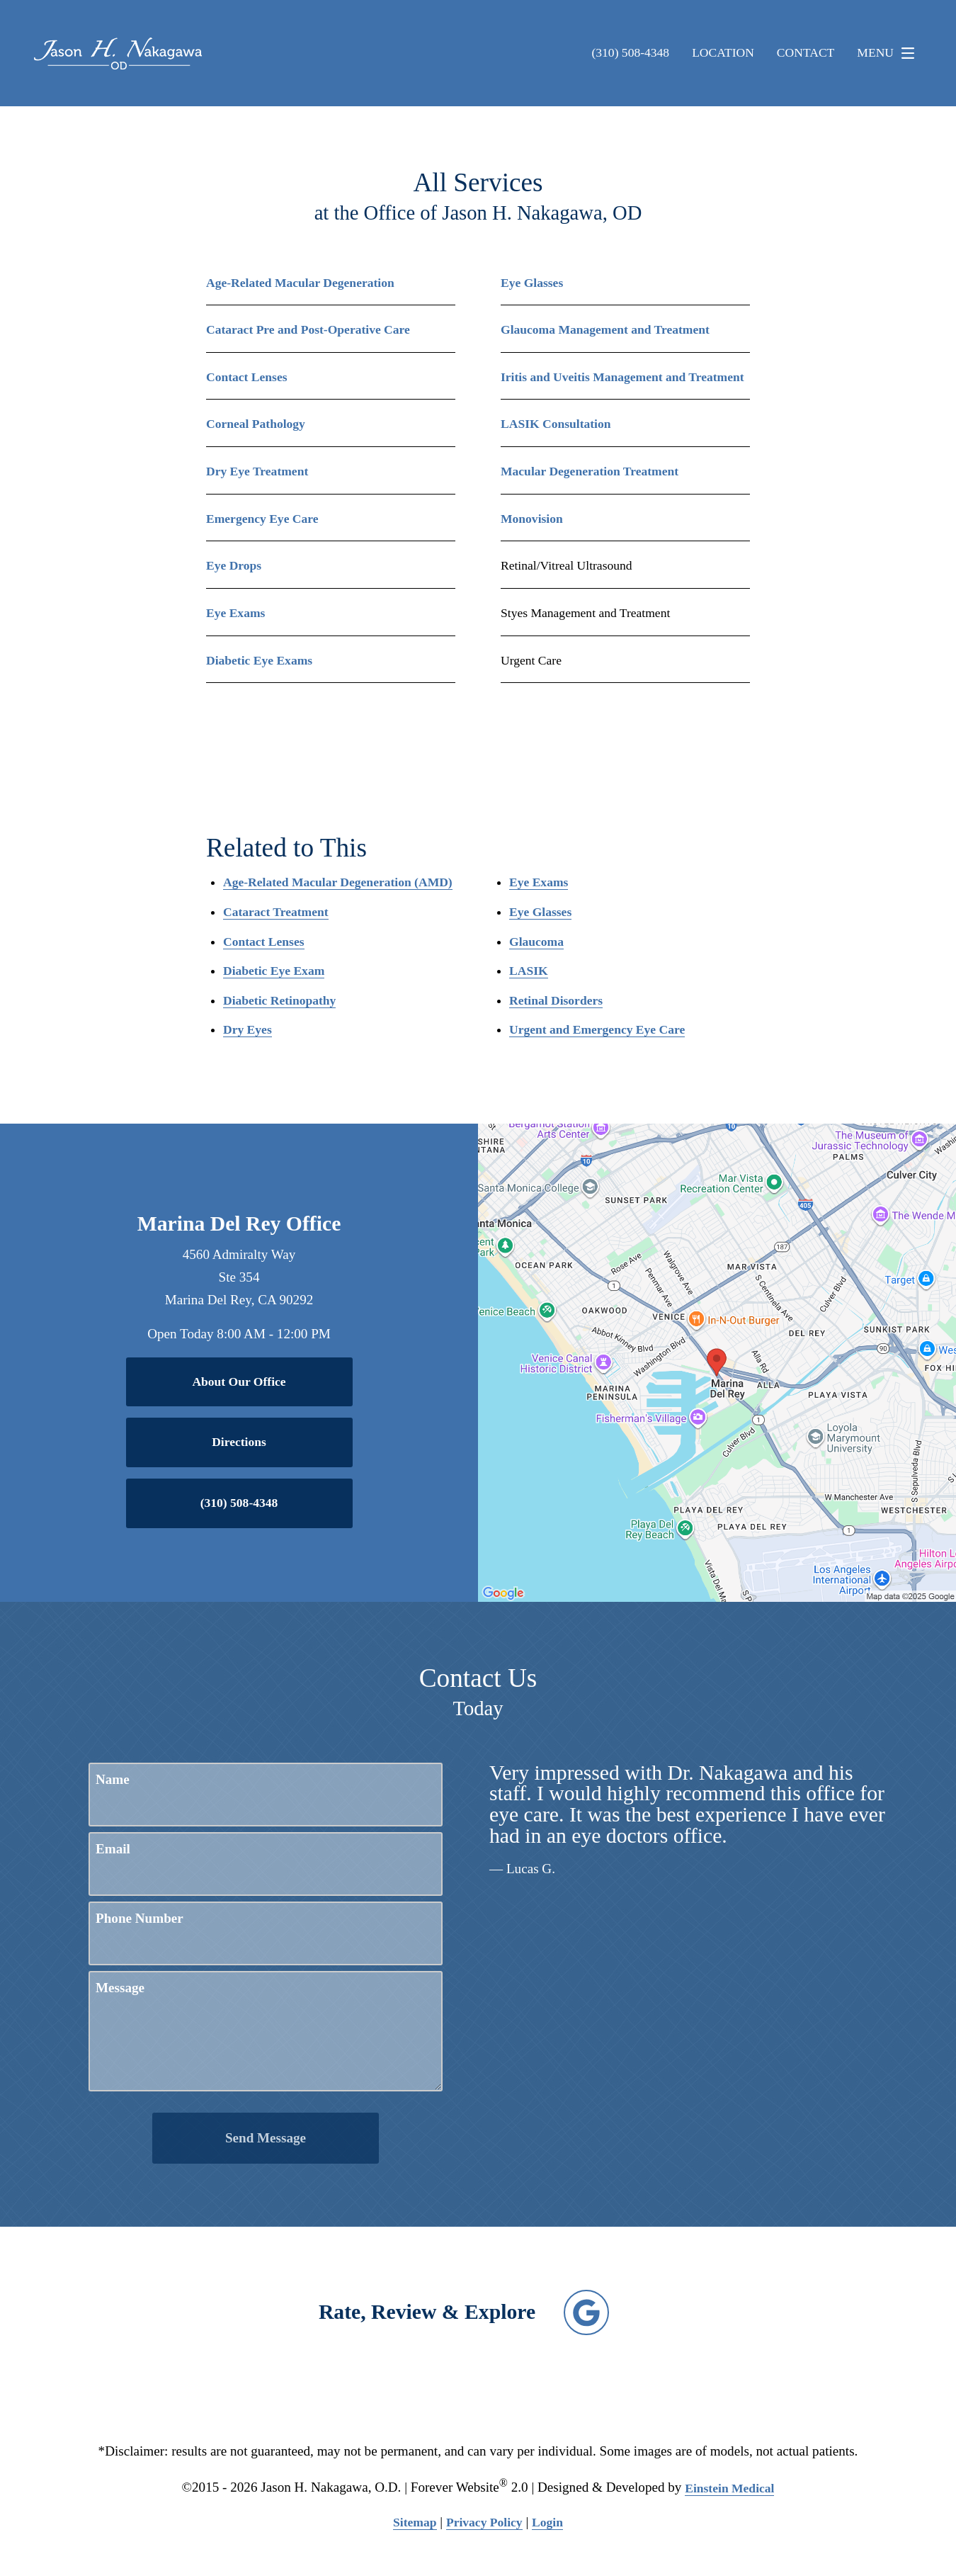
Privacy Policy (484, 2522)
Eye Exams (235, 613)
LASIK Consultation (556, 424)
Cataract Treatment (276, 912)
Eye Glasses (532, 283)
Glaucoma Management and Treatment (605, 329)
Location (723, 53)
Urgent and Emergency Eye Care (597, 1029)
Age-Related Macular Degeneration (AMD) (338, 882)
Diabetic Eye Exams (259, 660)
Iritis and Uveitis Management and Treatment (622, 377)
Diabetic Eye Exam (273, 971)
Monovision (532, 519)
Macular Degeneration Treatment (589, 471)
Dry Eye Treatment (257, 471)
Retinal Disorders (556, 1000)
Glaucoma (536, 941)
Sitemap (414, 2522)
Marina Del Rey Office (239, 1223)
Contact (805, 53)
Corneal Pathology (255, 424)
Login (547, 2522)
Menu (889, 53)
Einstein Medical (729, 2488)
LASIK (528, 971)
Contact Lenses (247, 377)
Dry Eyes (247, 1029)
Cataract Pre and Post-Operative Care (308, 329)
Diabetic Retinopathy (279, 1000)
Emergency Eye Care (262, 519)
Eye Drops (233, 565)
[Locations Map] (717, 1362)
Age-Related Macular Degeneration (300, 283)
